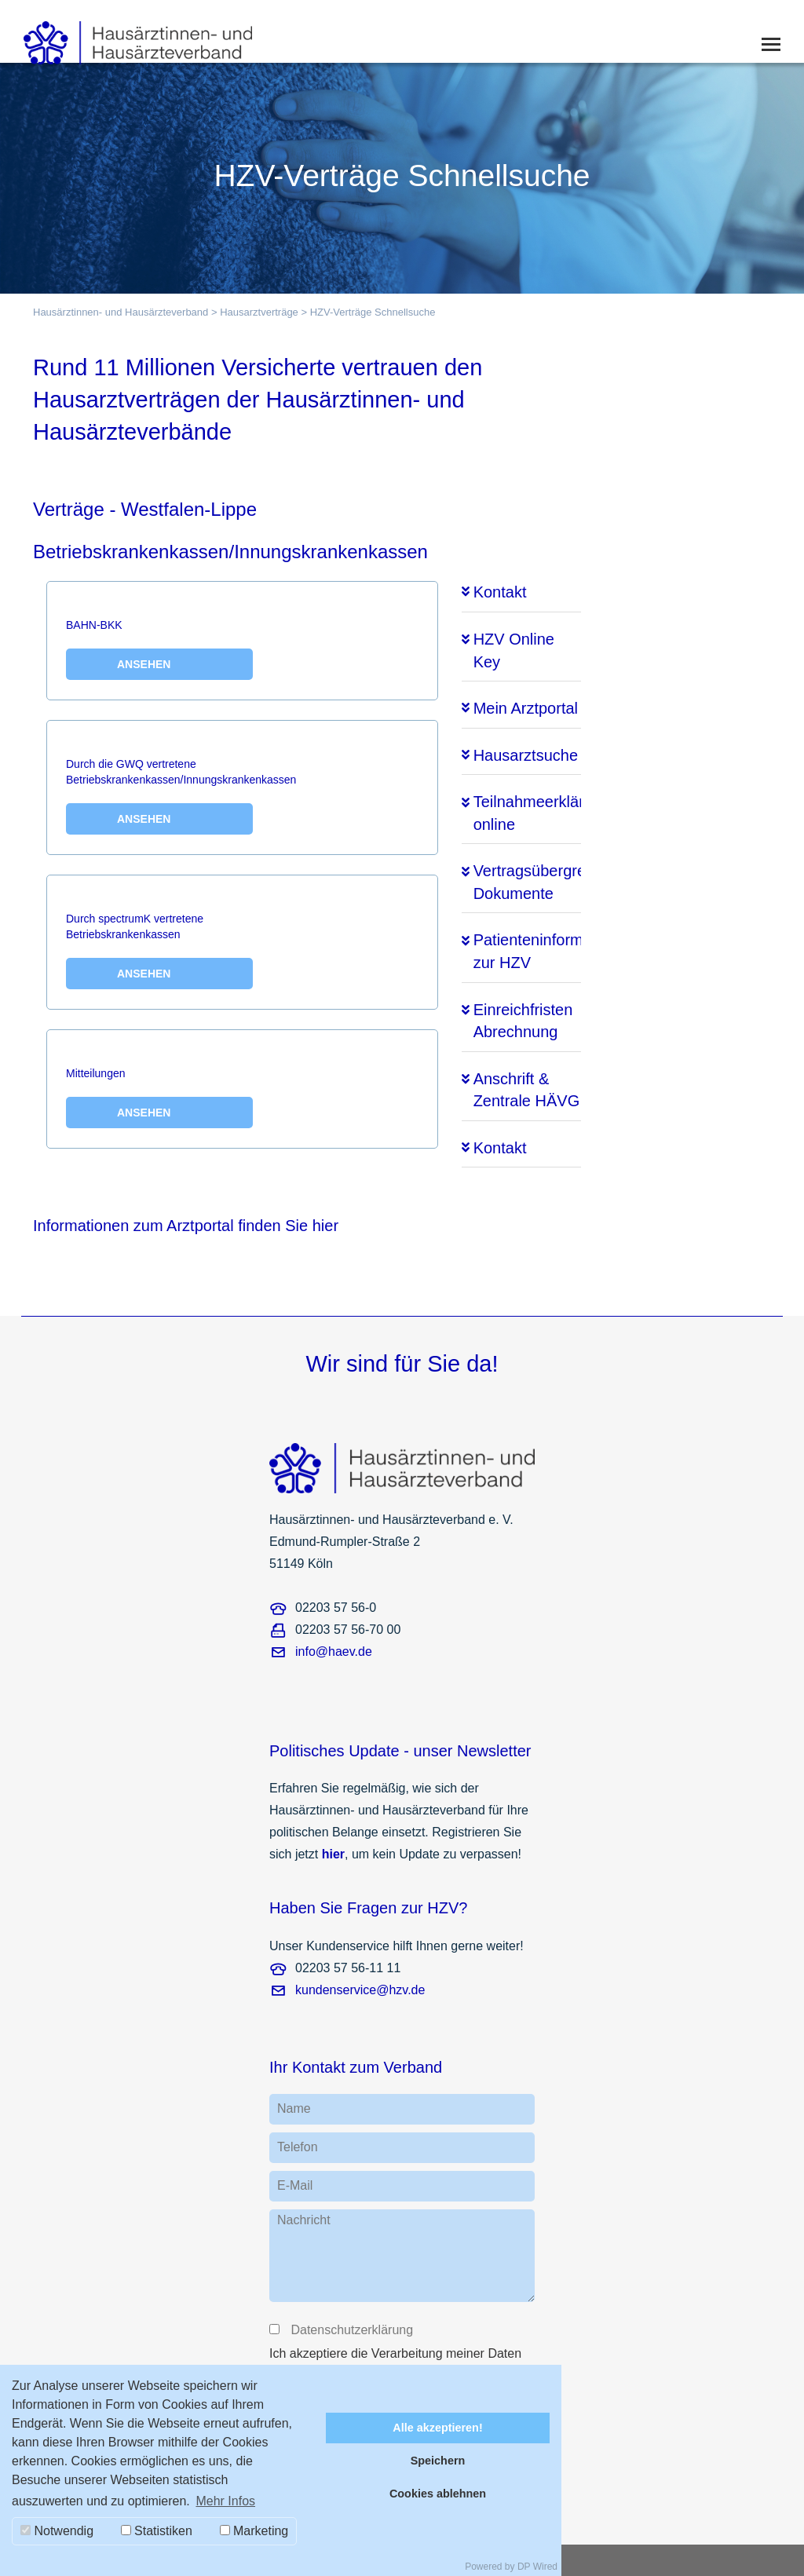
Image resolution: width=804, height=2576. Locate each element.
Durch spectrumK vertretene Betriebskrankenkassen (159, 950)
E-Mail (294, 2185)
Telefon (297, 2147)
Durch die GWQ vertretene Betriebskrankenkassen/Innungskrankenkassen (181, 796)
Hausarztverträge (259, 312)
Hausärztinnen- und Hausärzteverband (120, 312)
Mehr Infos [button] (225, 2501)
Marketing (254, 2531)
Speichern (438, 2460)
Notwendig (56, 2531)
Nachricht (304, 2220)
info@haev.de (333, 1651)
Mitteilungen (159, 1097)
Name (294, 2108)
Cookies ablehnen (437, 2493)
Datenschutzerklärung (351, 2330)
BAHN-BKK (159, 649)
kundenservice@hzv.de (360, 1990)
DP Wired (537, 2566)
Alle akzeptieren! (437, 2427)
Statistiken (156, 2531)
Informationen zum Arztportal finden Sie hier (185, 1225)
